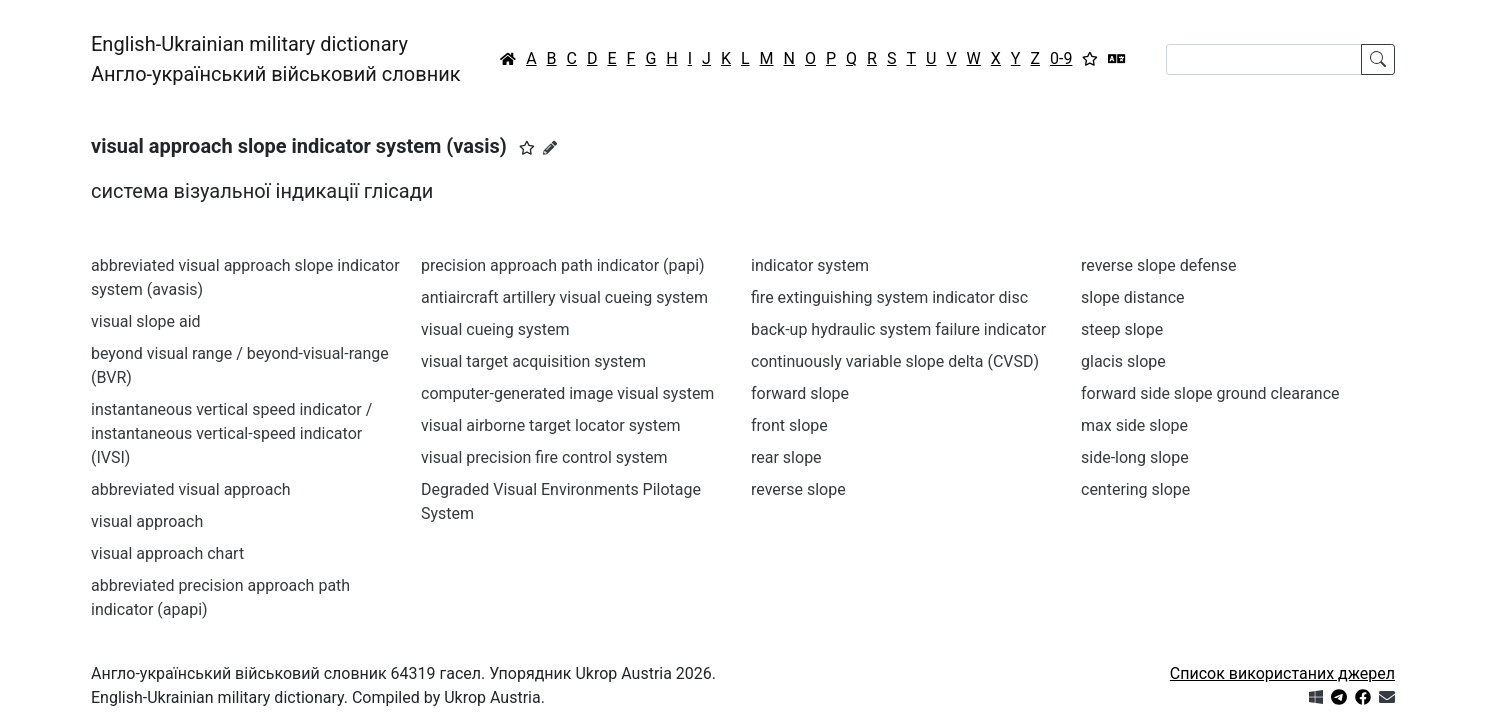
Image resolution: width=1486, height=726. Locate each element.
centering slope (1135, 489)
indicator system (810, 265)
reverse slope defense (1159, 265)
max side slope (1134, 425)
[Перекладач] (1117, 59)
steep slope (1122, 329)
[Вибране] (1090, 59)
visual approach (147, 521)
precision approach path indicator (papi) (563, 265)
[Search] (1264, 59)
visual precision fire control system (544, 457)
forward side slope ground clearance (1210, 393)
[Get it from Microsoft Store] (1316, 697)
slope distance (1133, 297)
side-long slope (1135, 457)
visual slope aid (146, 321)
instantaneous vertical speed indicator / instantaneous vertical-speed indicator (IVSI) (231, 433)
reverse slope (798, 489)
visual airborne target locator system (551, 425)
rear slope (786, 457)
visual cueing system (495, 329)
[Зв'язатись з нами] (1387, 697)
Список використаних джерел (1282, 673)
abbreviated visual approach (191, 489)
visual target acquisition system (533, 361)
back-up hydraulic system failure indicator (898, 329)
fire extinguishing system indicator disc (889, 297)
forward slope (800, 393)
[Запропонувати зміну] (550, 148)
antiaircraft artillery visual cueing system (564, 297)
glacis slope (1123, 361)
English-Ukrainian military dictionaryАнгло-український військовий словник (276, 59)
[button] (527, 148)
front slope (789, 425)
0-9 (1061, 58)
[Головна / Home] (508, 59)
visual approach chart (167, 553)
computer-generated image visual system (567, 393)
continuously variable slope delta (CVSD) (895, 361)
